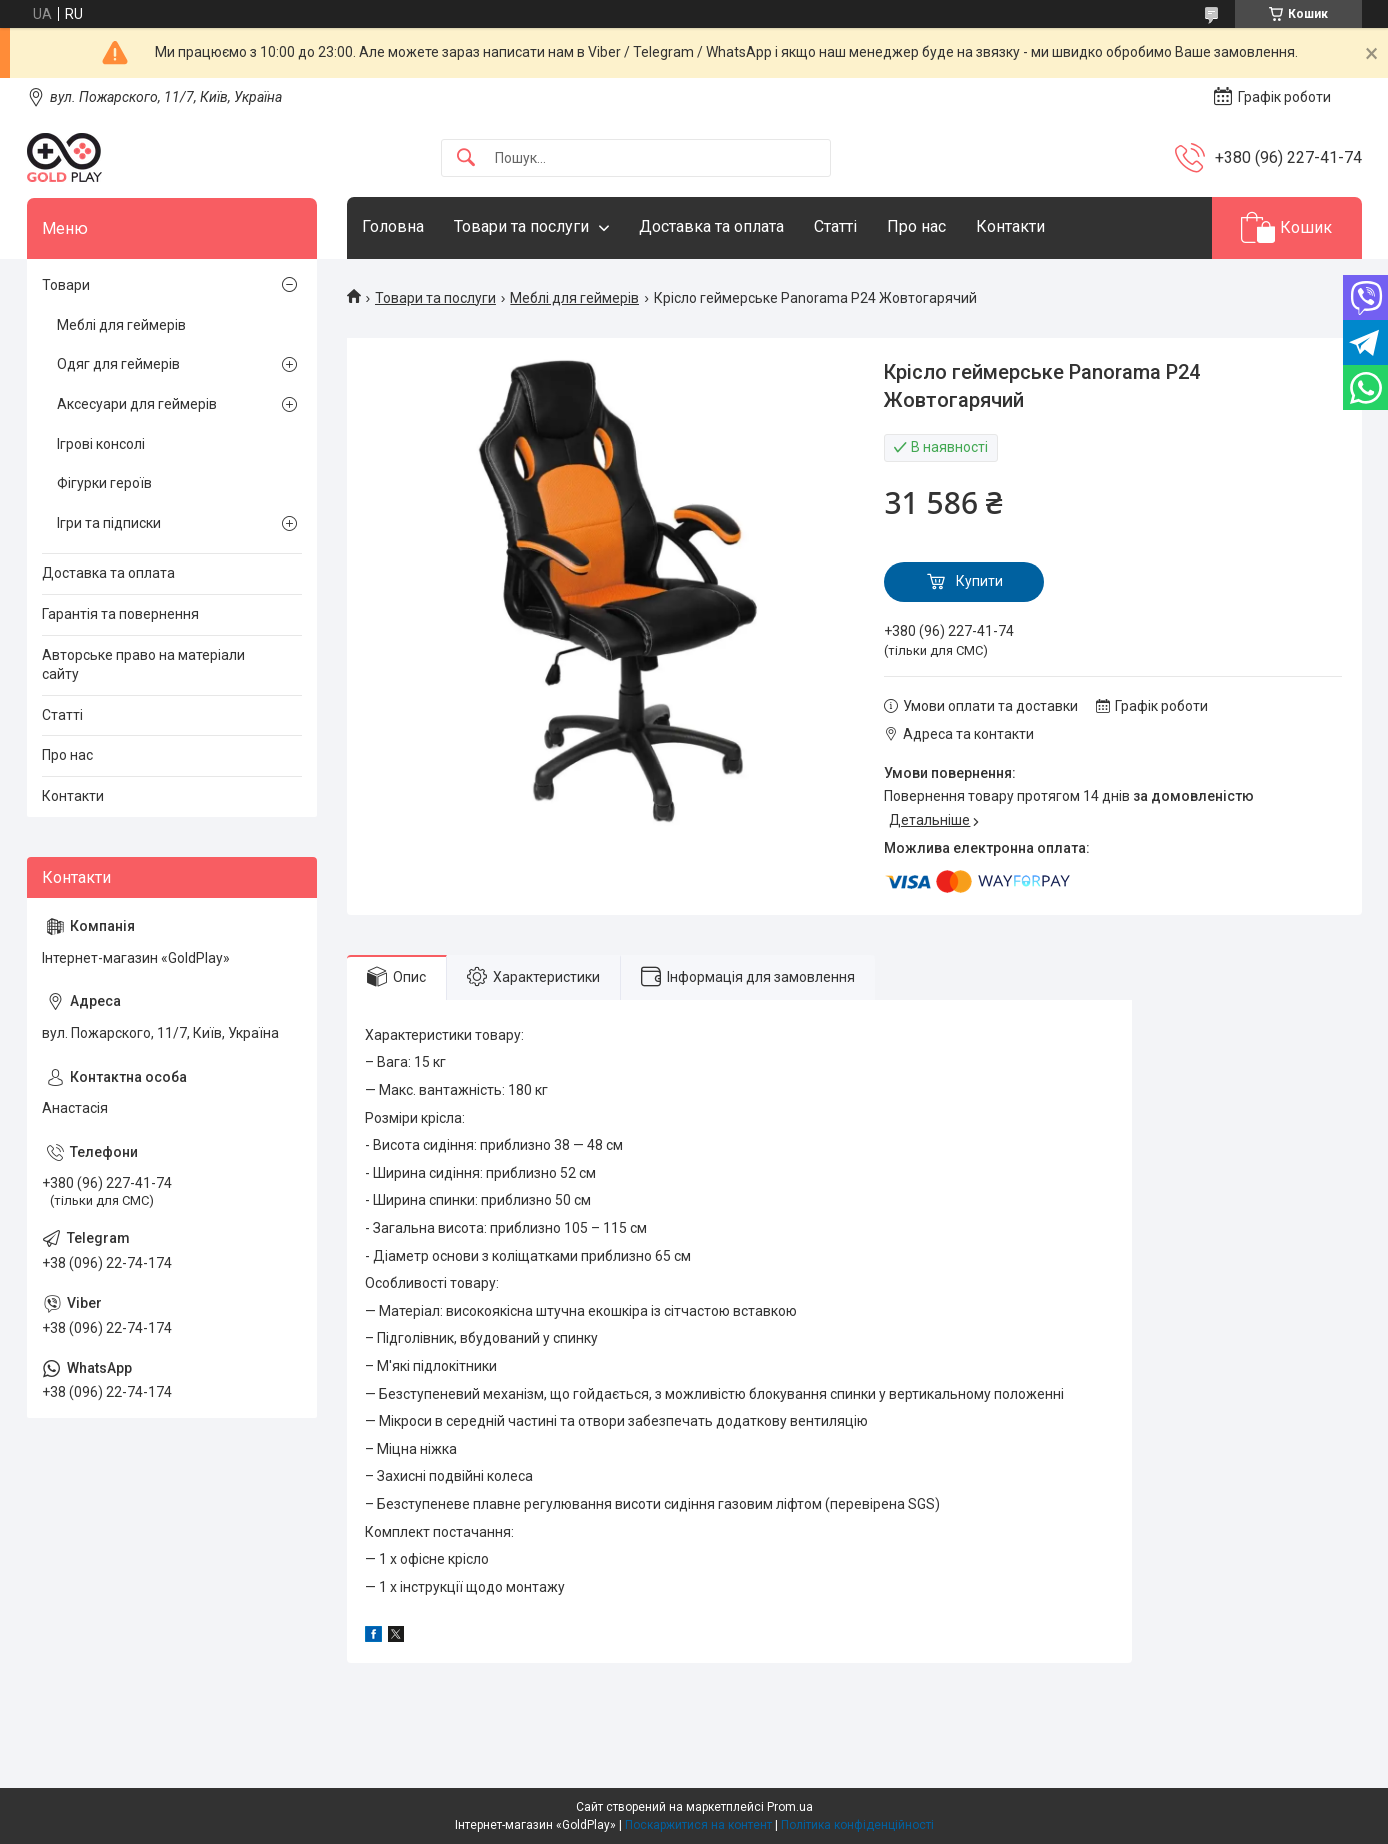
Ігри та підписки (109, 523)
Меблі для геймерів (574, 298)
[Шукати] (466, 158)
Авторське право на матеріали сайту (143, 665)
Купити (979, 581)
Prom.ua (790, 1807)
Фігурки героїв (104, 483)
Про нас (916, 226)
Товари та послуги (521, 226)
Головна (393, 226)
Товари (66, 285)
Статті (835, 226)
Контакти (1010, 226)
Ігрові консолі (101, 444)
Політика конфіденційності (857, 1825)
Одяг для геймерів (118, 364)
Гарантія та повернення (120, 614)
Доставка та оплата (711, 226)
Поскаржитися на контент (698, 1825)
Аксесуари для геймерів (137, 404)
